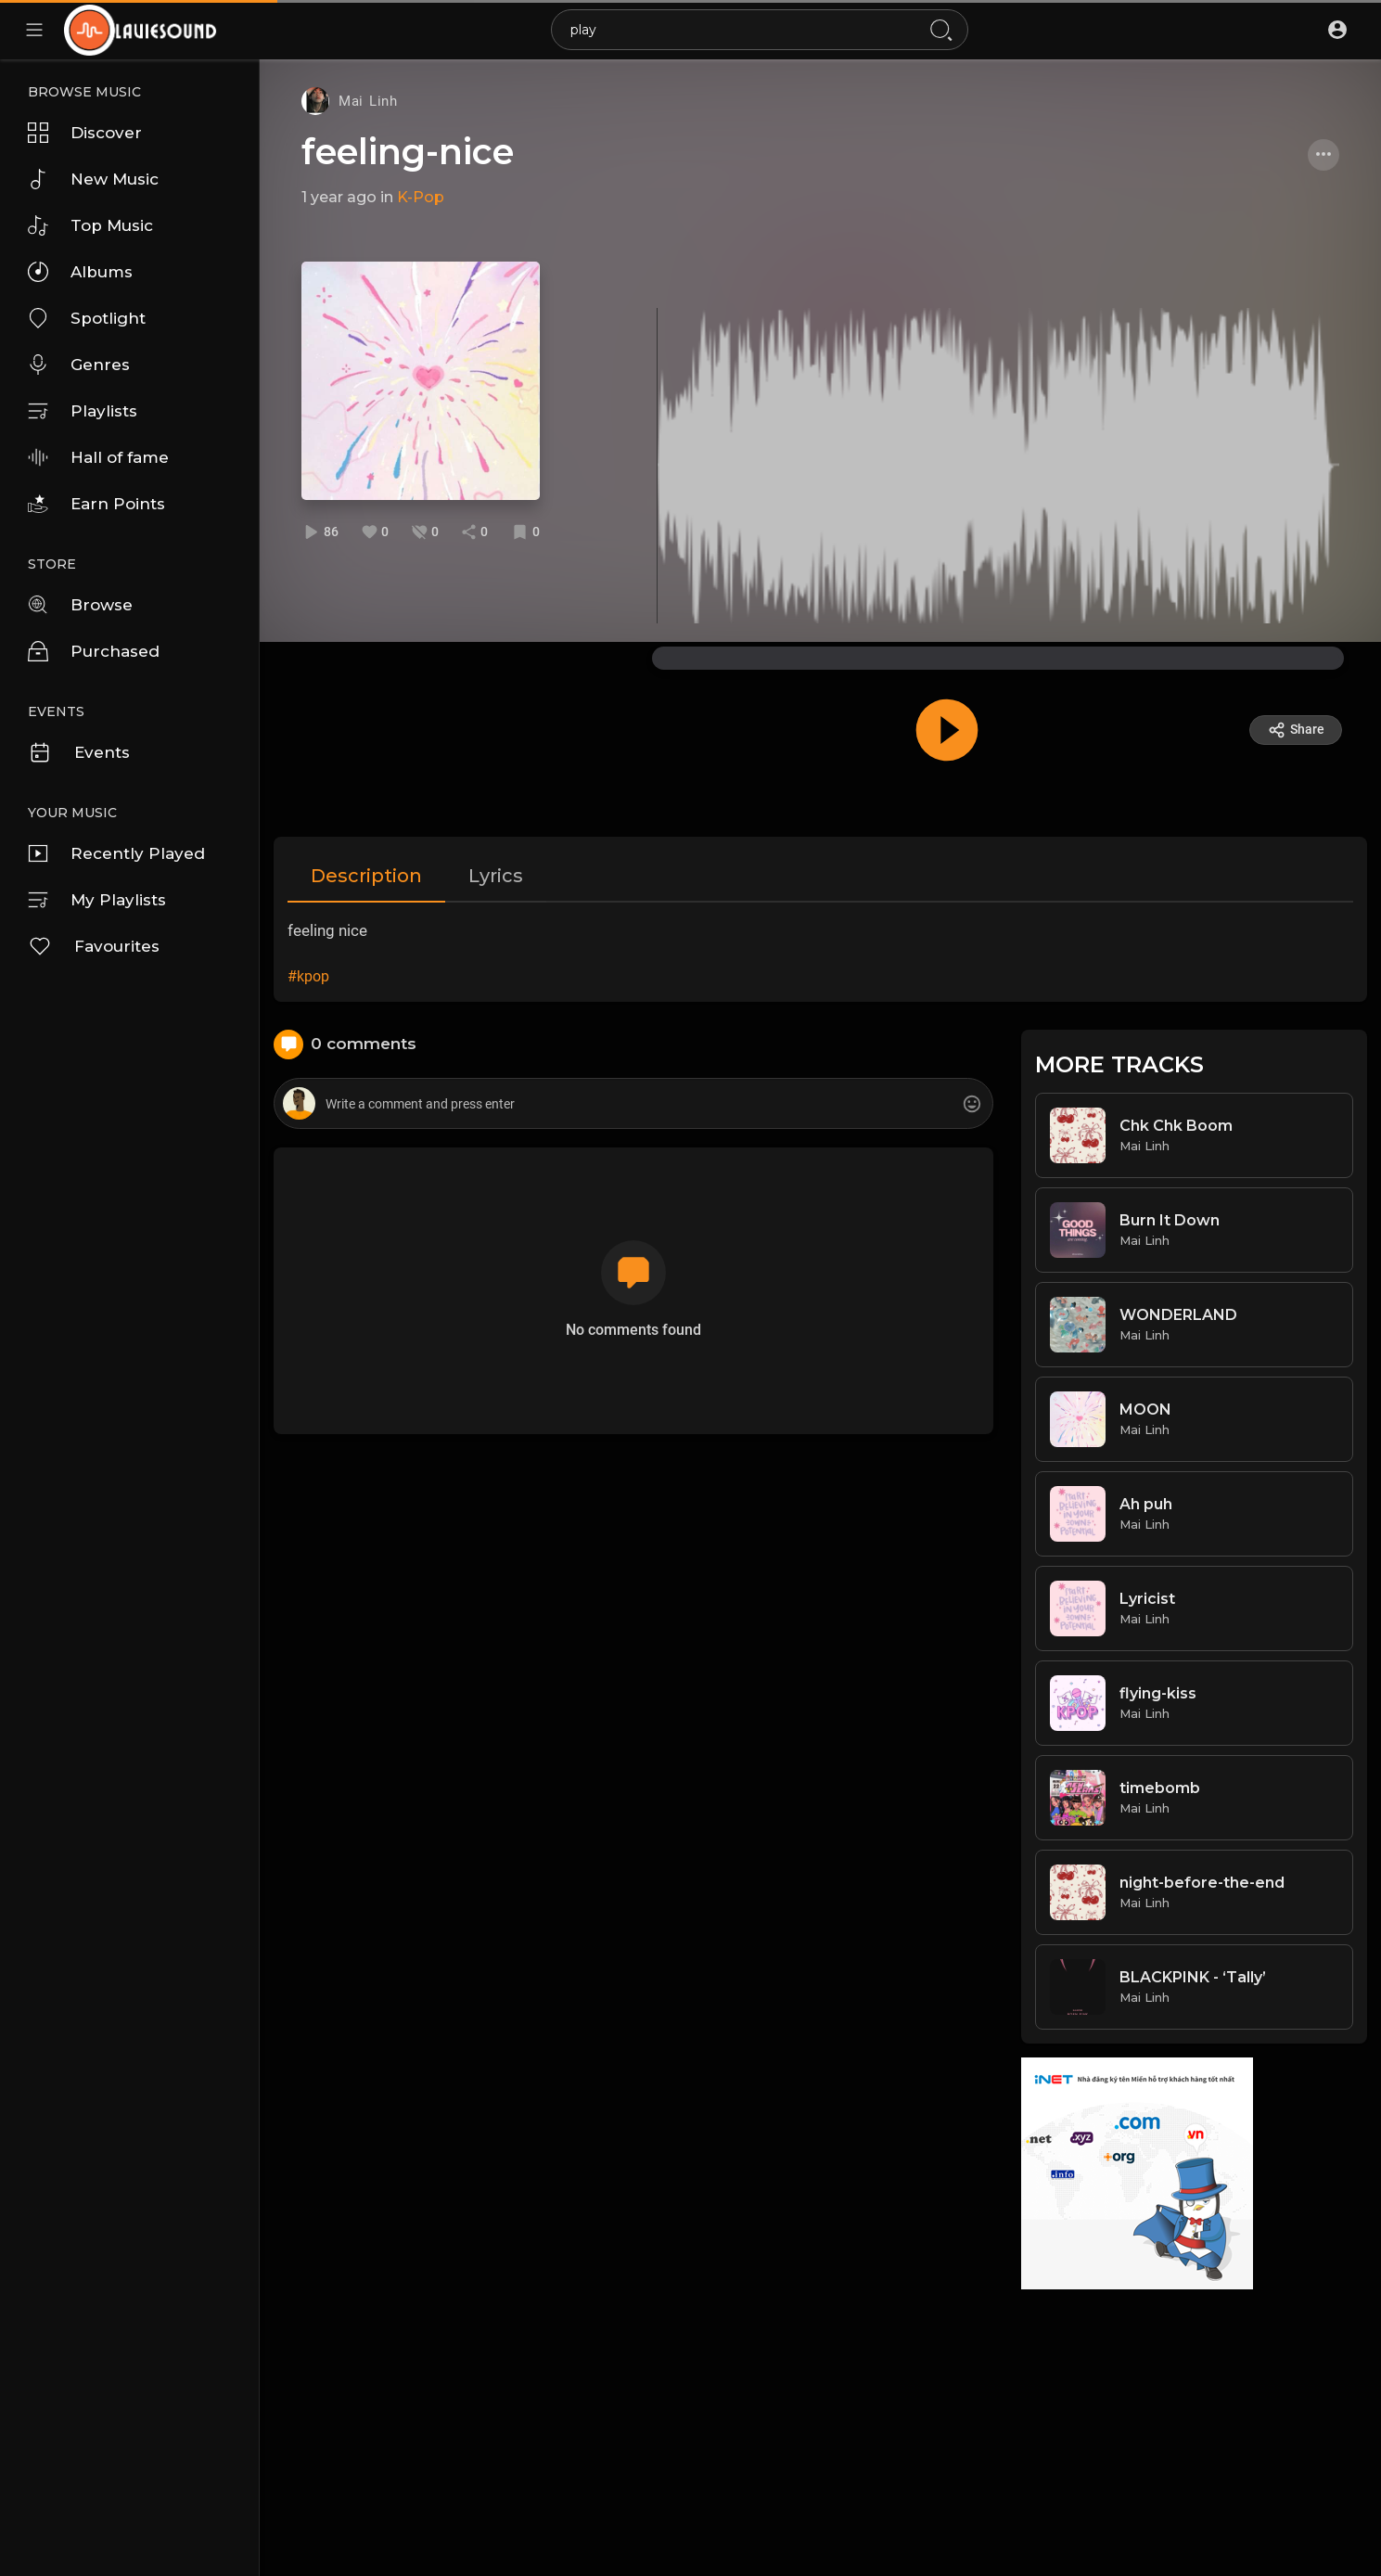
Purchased (94, 651)
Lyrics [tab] (495, 876)
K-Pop (420, 197)
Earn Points (96, 503)
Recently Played (116, 853)
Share (1296, 730)
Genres (79, 364)
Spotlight (87, 318)
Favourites (94, 946)
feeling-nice (407, 151)
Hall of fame (98, 457)
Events (79, 752)
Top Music (90, 225)
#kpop (308, 976)
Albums (80, 272)
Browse (80, 605)
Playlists (82, 411)
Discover (85, 132)
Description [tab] (366, 876)
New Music (93, 179)
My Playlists (97, 900)
